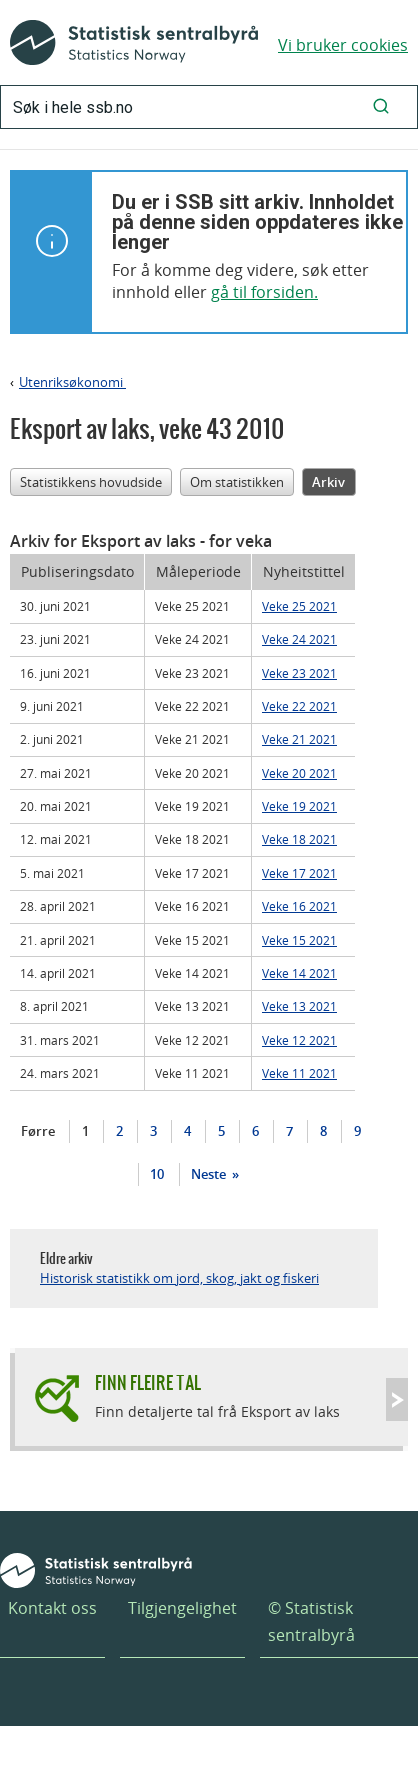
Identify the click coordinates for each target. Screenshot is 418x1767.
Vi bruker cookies (343, 45)
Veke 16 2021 (299, 906)
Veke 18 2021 (299, 839)
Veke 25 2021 (299, 606)
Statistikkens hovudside (91, 482)
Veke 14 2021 (299, 973)
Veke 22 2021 (299, 706)
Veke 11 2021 (299, 1073)
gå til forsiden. (264, 292)
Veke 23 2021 (299, 673)
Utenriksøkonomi (72, 382)
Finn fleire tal (148, 1382)
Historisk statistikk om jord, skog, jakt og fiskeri (179, 1278)
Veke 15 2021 (299, 940)
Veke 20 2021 (299, 773)
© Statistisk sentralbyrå (311, 1621)
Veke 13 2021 (299, 1006)
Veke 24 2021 (299, 639)
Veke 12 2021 (299, 1040)
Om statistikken (237, 482)
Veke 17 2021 (299, 873)
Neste (210, 1174)
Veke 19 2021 (299, 806)
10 (157, 1174)
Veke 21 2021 (299, 739)
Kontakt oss (52, 1608)
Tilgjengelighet (182, 1608)
